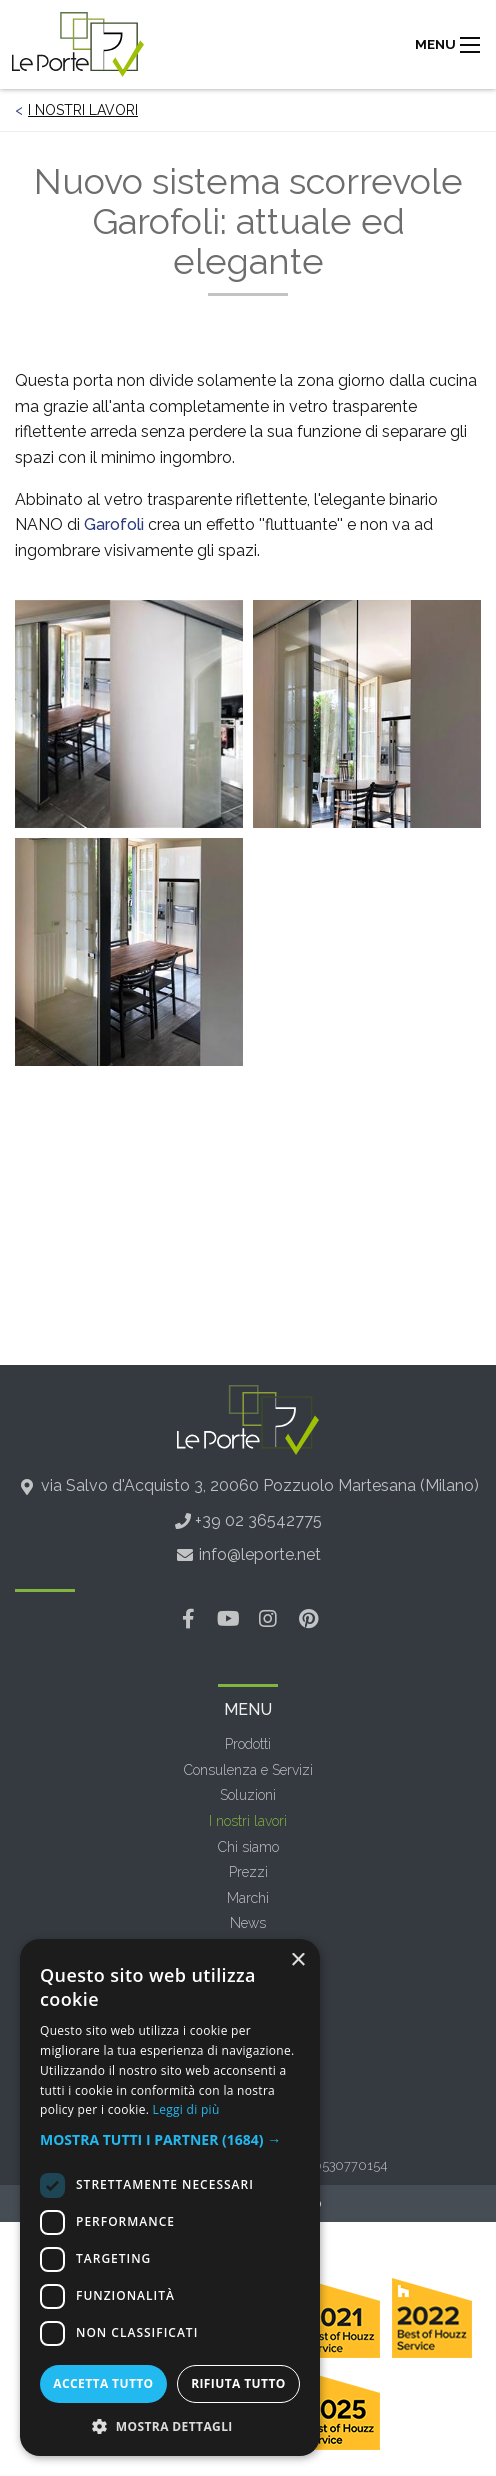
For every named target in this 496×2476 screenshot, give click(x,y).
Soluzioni (248, 1795)
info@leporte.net (260, 1554)
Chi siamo (248, 1847)
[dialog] (170, 2197)
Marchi (248, 1898)
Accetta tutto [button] (103, 2383)
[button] (170, 2140)
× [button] (297, 1960)
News (248, 1923)
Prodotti (248, 1744)
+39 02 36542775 (258, 1520)
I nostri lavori (83, 110)
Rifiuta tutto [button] (238, 2383)
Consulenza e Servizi (248, 1770)
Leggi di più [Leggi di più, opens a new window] (186, 2109)
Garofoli (114, 524)
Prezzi (248, 1872)
